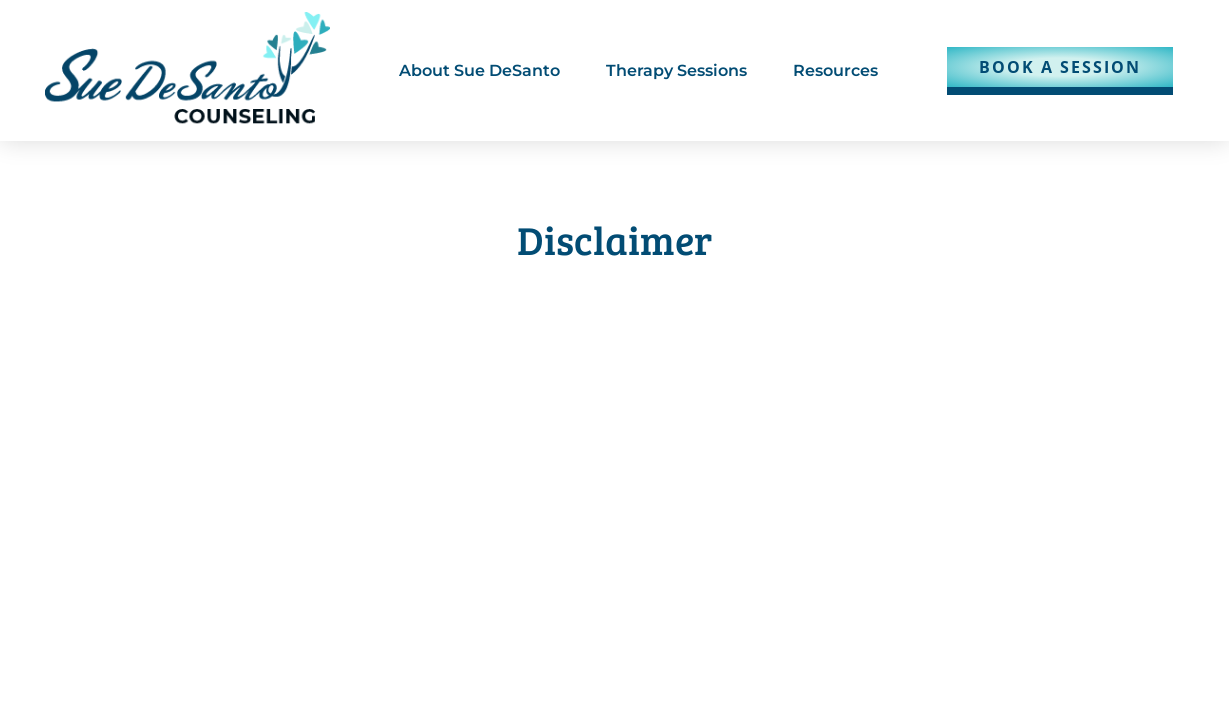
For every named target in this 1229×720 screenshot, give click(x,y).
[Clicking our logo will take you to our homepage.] (187, 70)
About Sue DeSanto (479, 70)
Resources (835, 70)
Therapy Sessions (676, 70)
